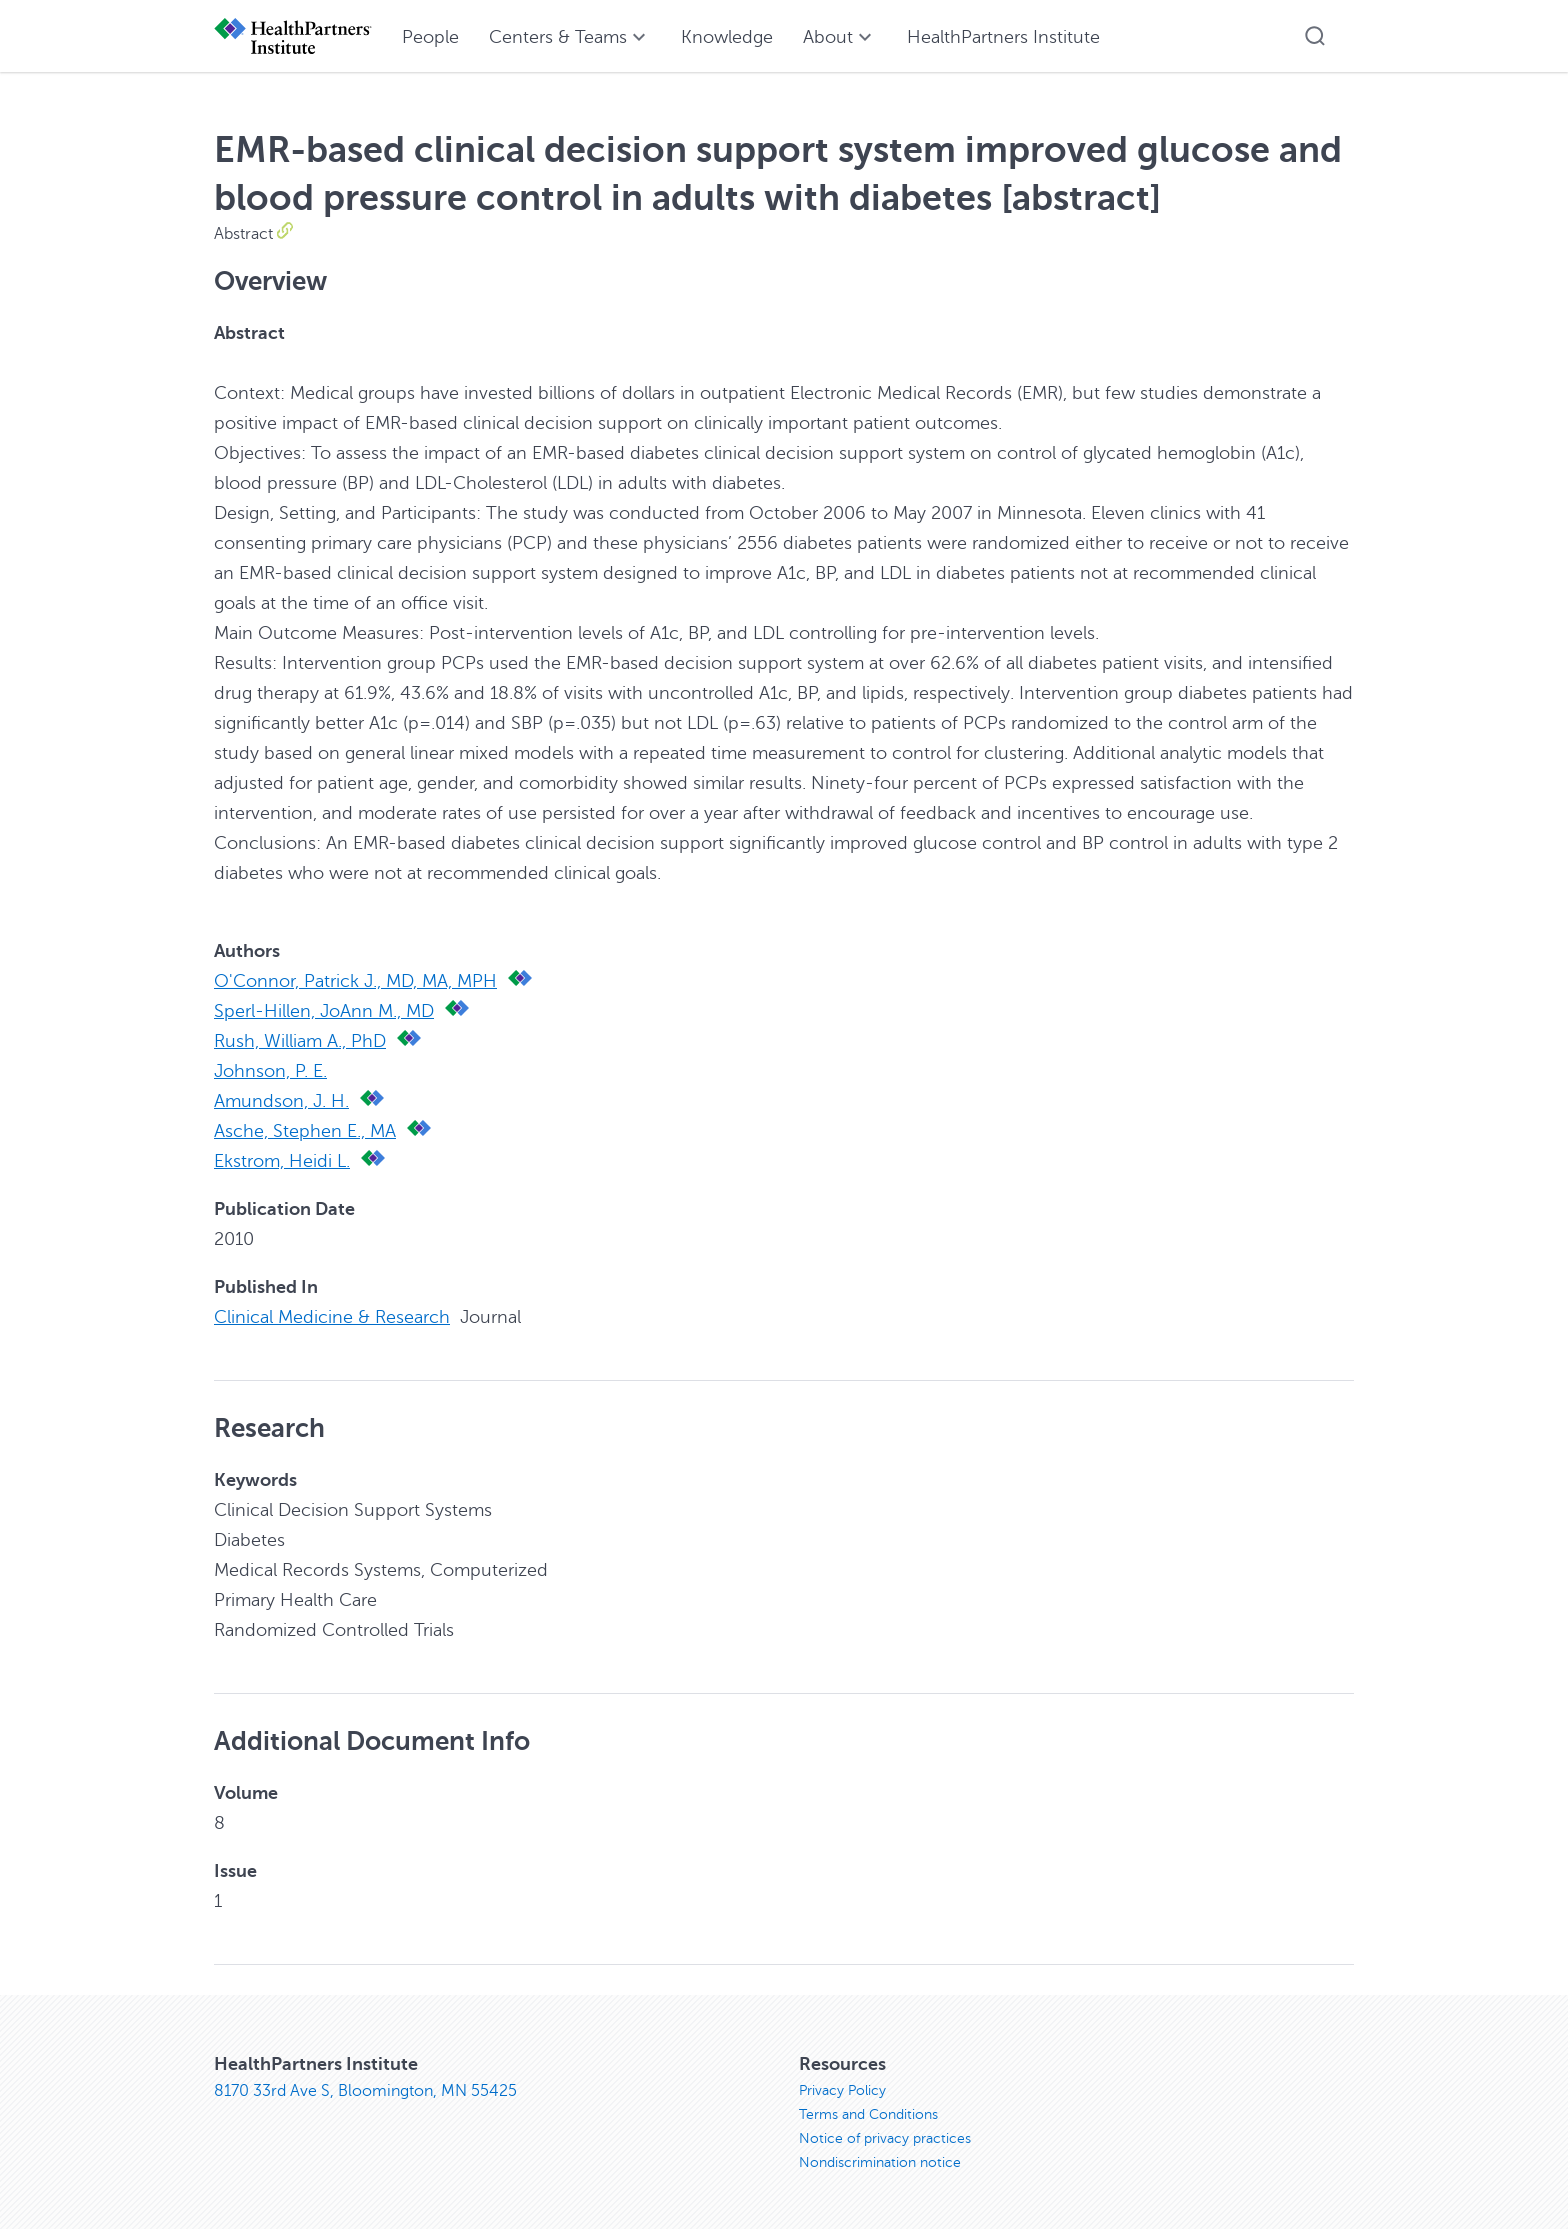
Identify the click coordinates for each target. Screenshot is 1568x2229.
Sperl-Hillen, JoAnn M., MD (324, 1011)
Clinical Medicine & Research (332, 1317)
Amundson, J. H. (281, 1101)
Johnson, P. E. (270, 1071)
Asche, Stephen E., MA (305, 1131)
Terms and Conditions (868, 2114)
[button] (1315, 36)
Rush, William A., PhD (300, 1041)
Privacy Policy (842, 2090)
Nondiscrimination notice (880, 2162)
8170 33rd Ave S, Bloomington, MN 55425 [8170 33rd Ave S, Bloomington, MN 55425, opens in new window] (365, 2091)
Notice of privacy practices (885, 2138)
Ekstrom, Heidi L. (282, 1161)
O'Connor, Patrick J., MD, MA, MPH (355, 981)
